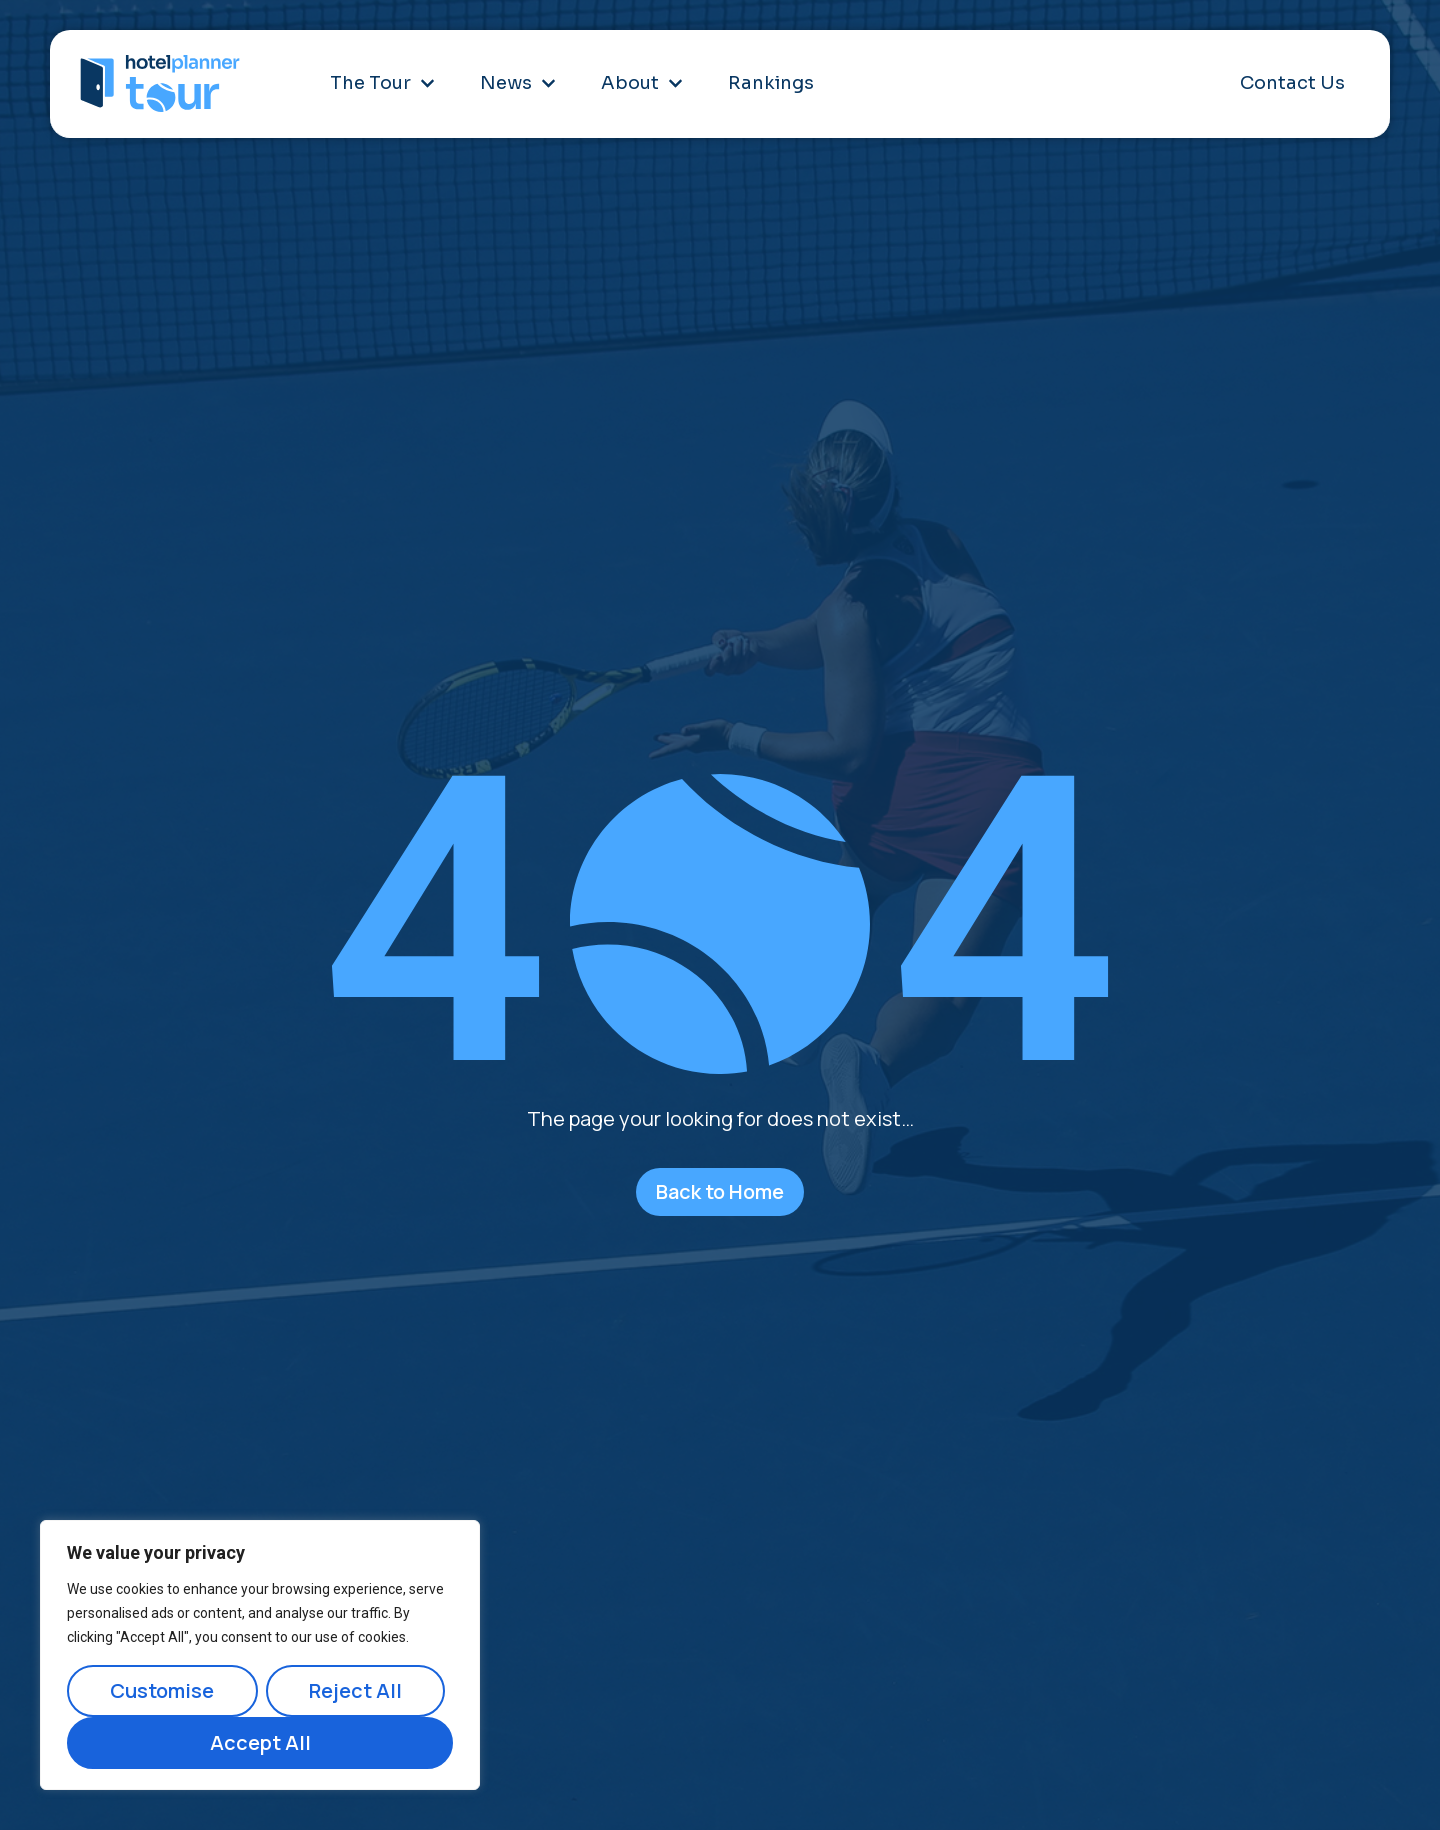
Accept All (260, 1742)
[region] (260, 1655)
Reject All (355, 1690)
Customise (162, 1690)
